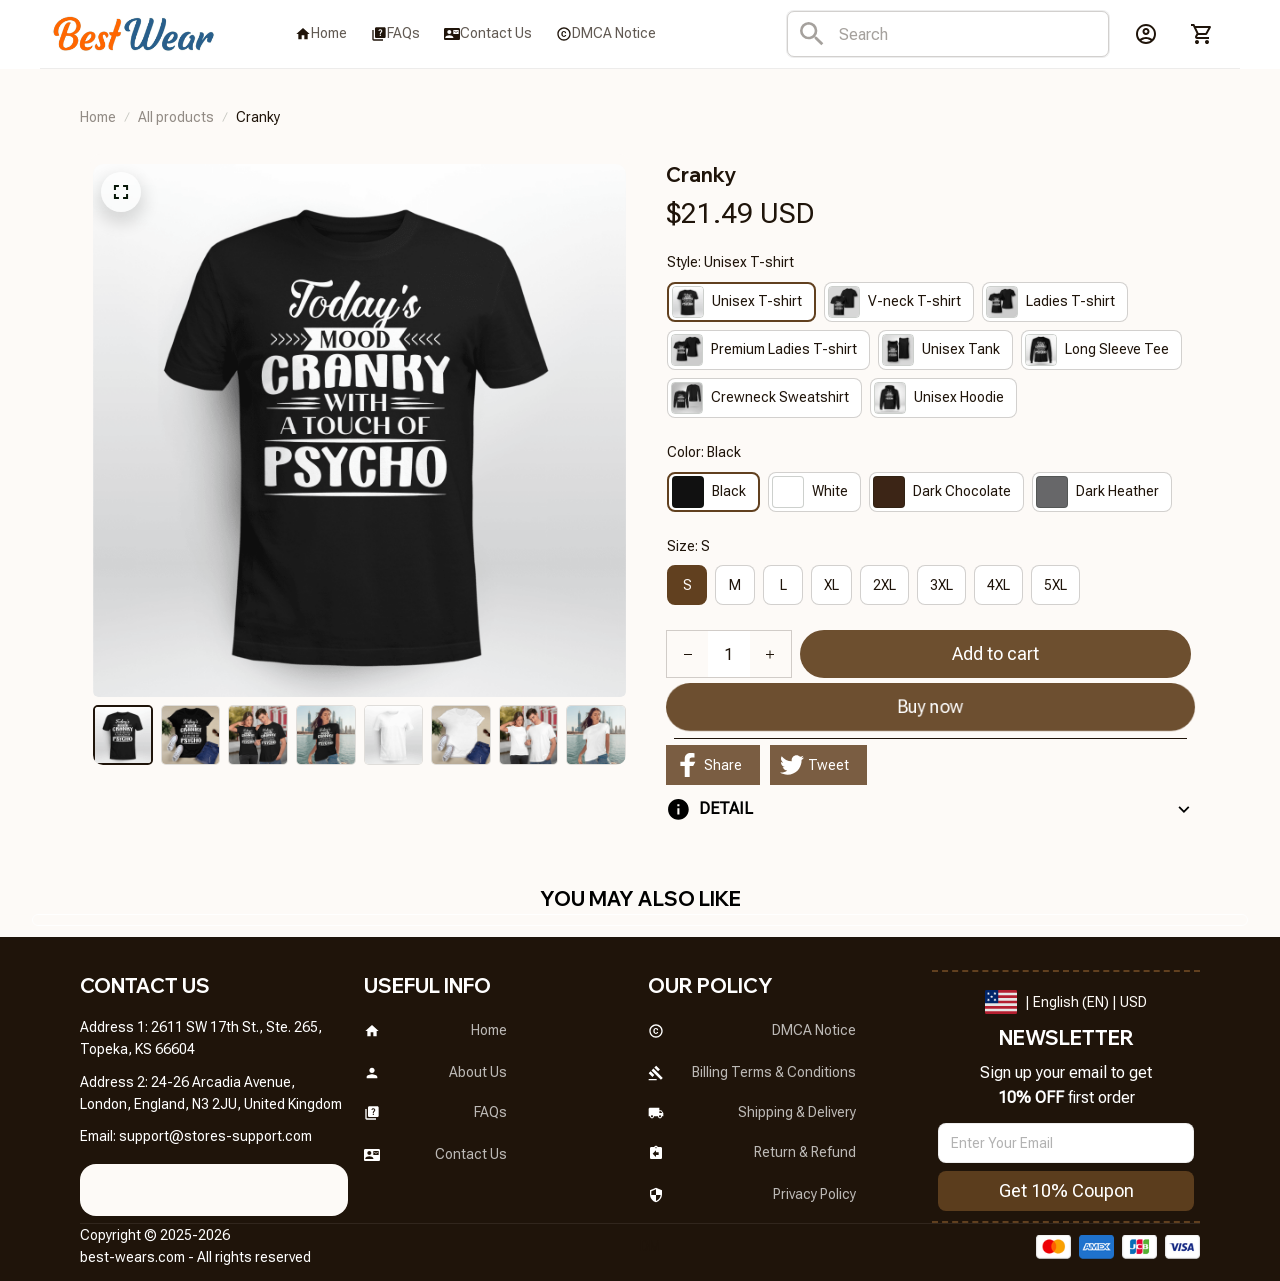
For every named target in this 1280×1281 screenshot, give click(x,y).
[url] (215, 1126)
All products (176, 117)
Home (98, 117)
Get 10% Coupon (1066, 1179)
